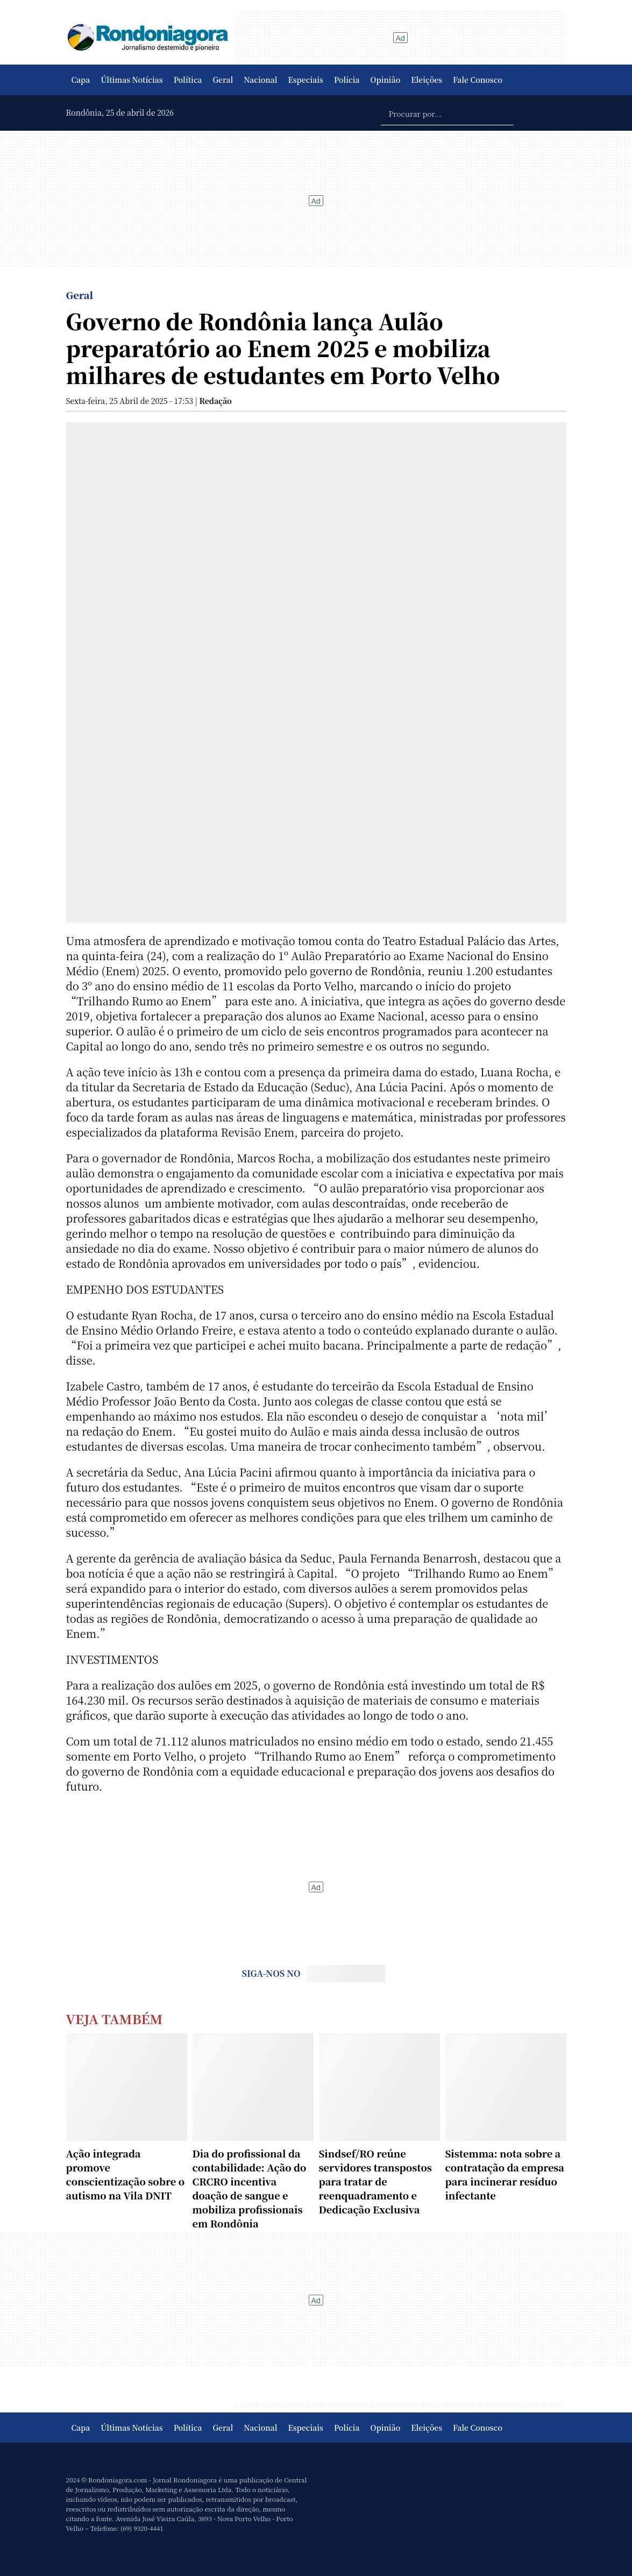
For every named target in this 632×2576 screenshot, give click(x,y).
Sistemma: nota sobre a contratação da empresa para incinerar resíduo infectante (505, 2174)
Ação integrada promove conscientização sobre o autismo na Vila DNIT (125, 2174)
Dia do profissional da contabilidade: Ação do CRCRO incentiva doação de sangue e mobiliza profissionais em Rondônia (250, 2188)
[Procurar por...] (447, 113)
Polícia (347, 79)
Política (188, 79)
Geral (223, 79)
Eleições (426, 79)
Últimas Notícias (131, 79)
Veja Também (114, 2018)
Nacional (260, 79)
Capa (81, 79)
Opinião (386, 79)
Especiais (305, 79)
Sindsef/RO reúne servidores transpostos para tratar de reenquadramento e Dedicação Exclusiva (375, 2181)
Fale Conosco (477, 79)
